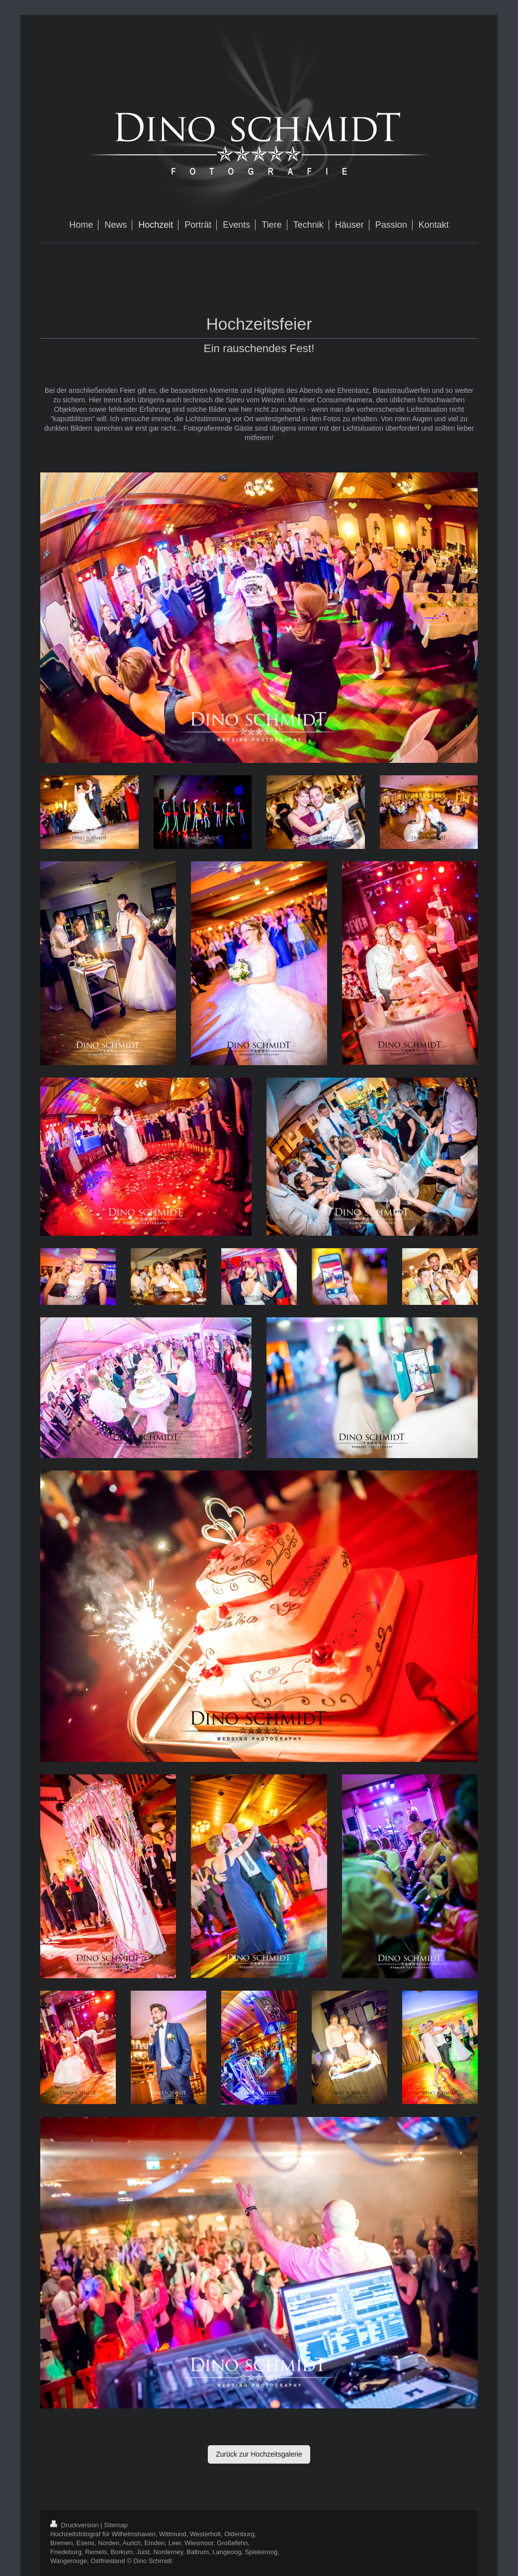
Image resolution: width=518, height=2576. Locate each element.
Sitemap (116, 2525)
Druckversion (75, 2525)
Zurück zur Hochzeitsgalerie (259, 2454)
